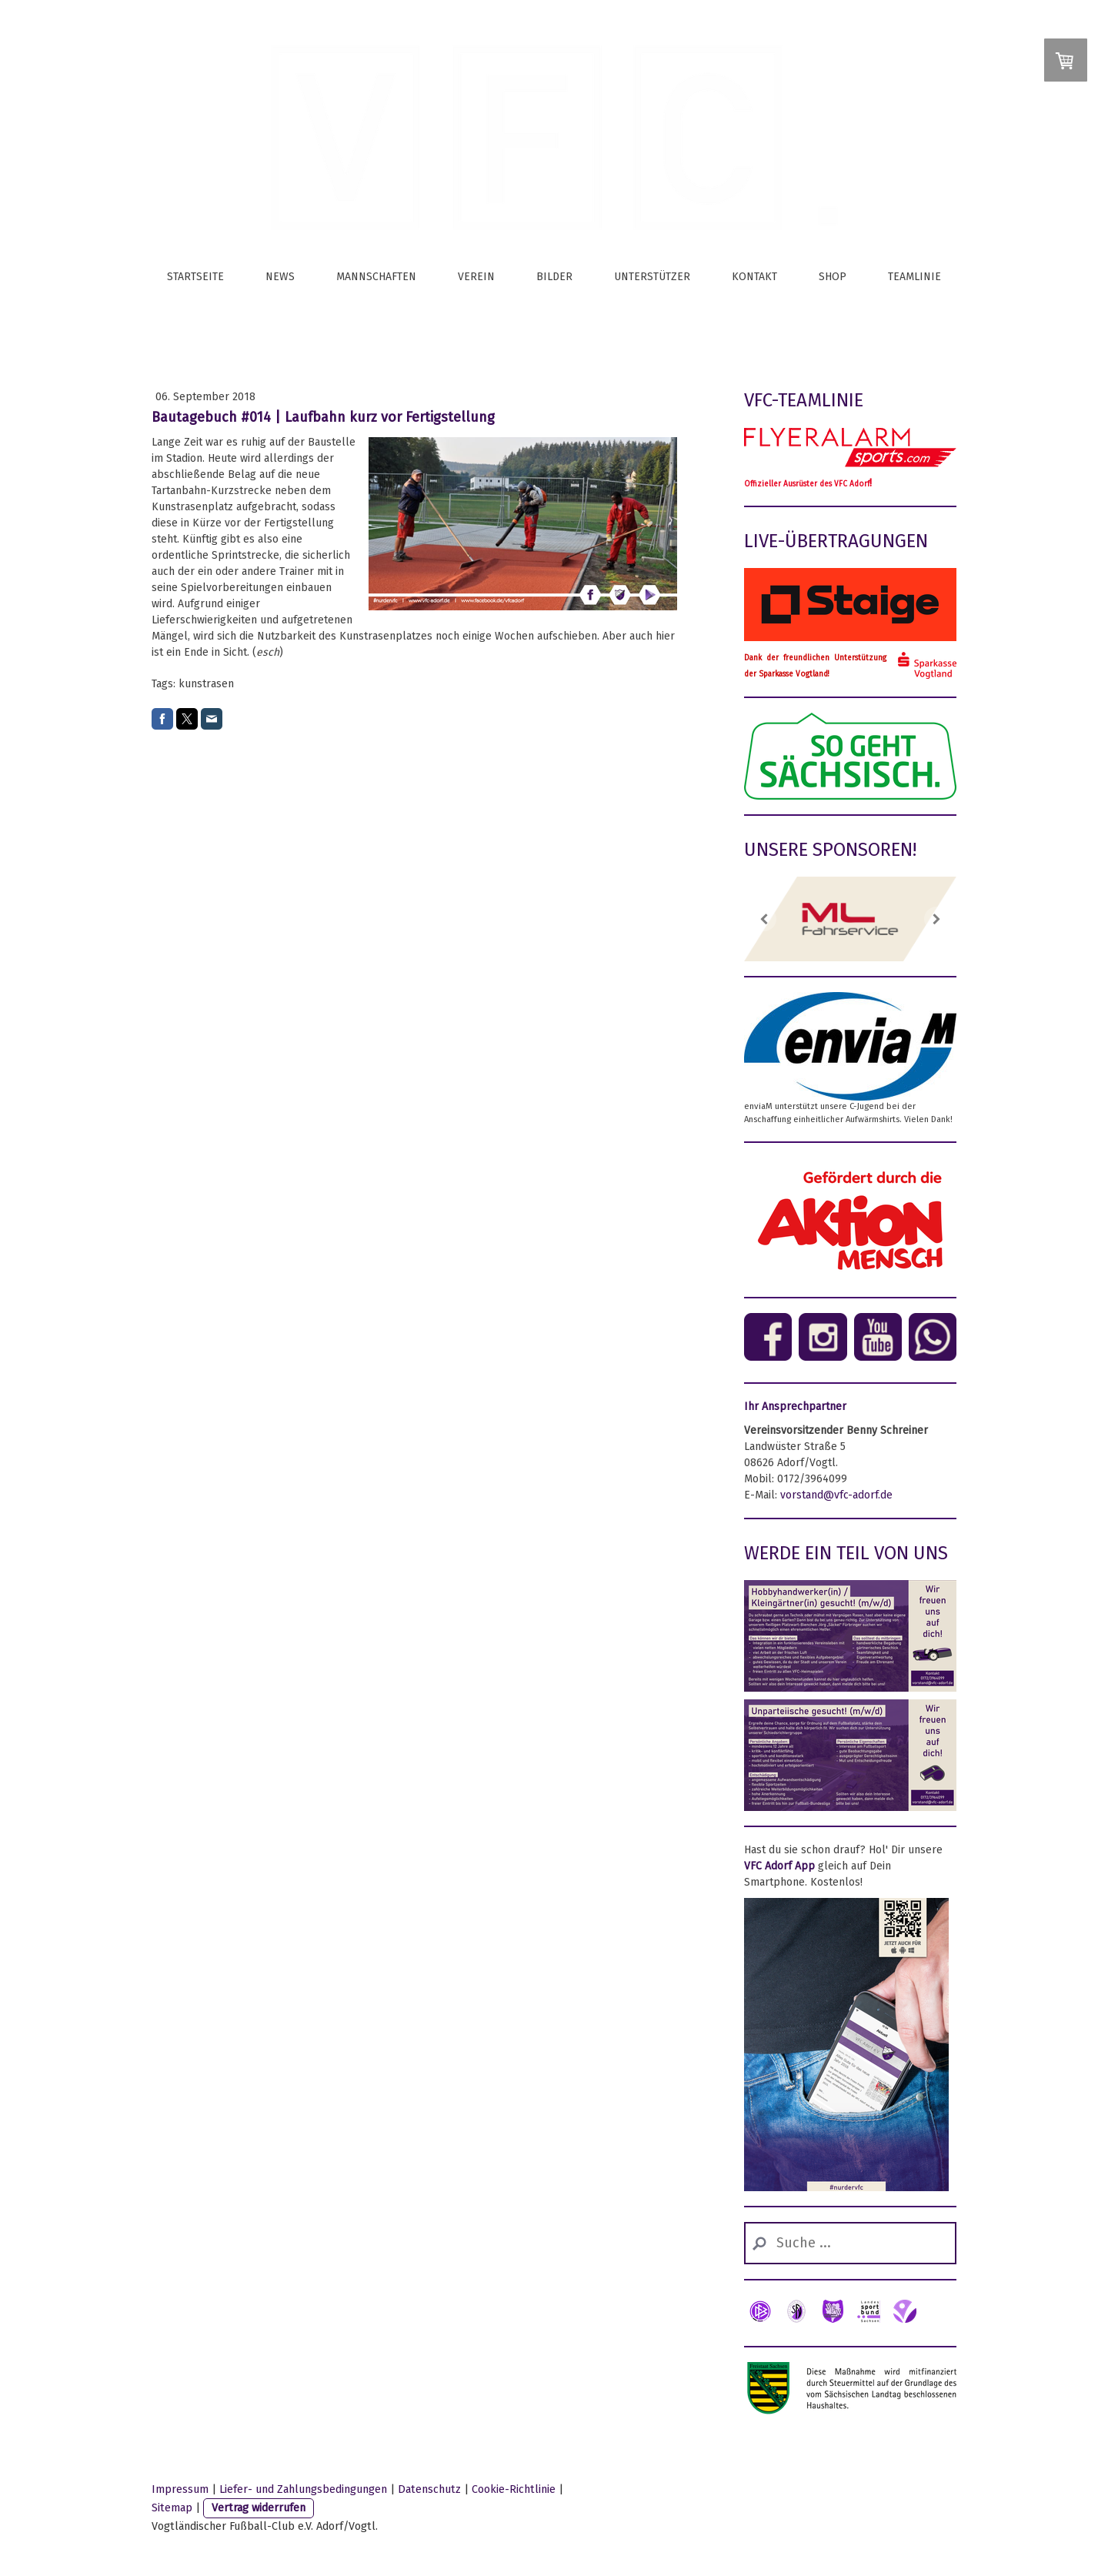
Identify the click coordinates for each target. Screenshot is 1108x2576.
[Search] (850, 2243)
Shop (832, 276)
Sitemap (172, 2507)
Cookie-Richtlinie (514, 2489)
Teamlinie (914, 276)
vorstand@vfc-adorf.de (836, 1495)
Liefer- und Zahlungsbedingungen (303, 2489)
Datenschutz (429, 2489)
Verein (476, 276)
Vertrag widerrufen (258, 2507)
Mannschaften (376, 276)
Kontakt (754, 276)
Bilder (554, 276)
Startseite (195, 276)
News (280, 276)
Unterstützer (652, 276)
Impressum (180, 2489)
